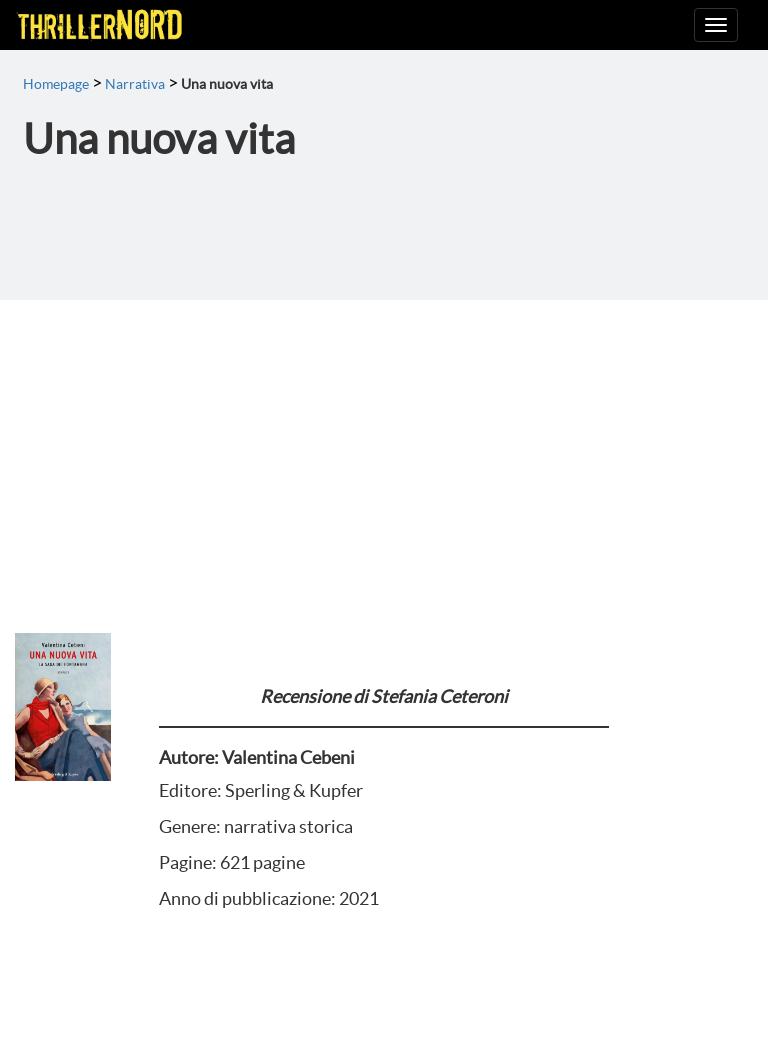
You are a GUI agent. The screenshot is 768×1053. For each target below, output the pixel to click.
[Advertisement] (384, 450)
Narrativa (135, 84)
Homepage (56, 84)
